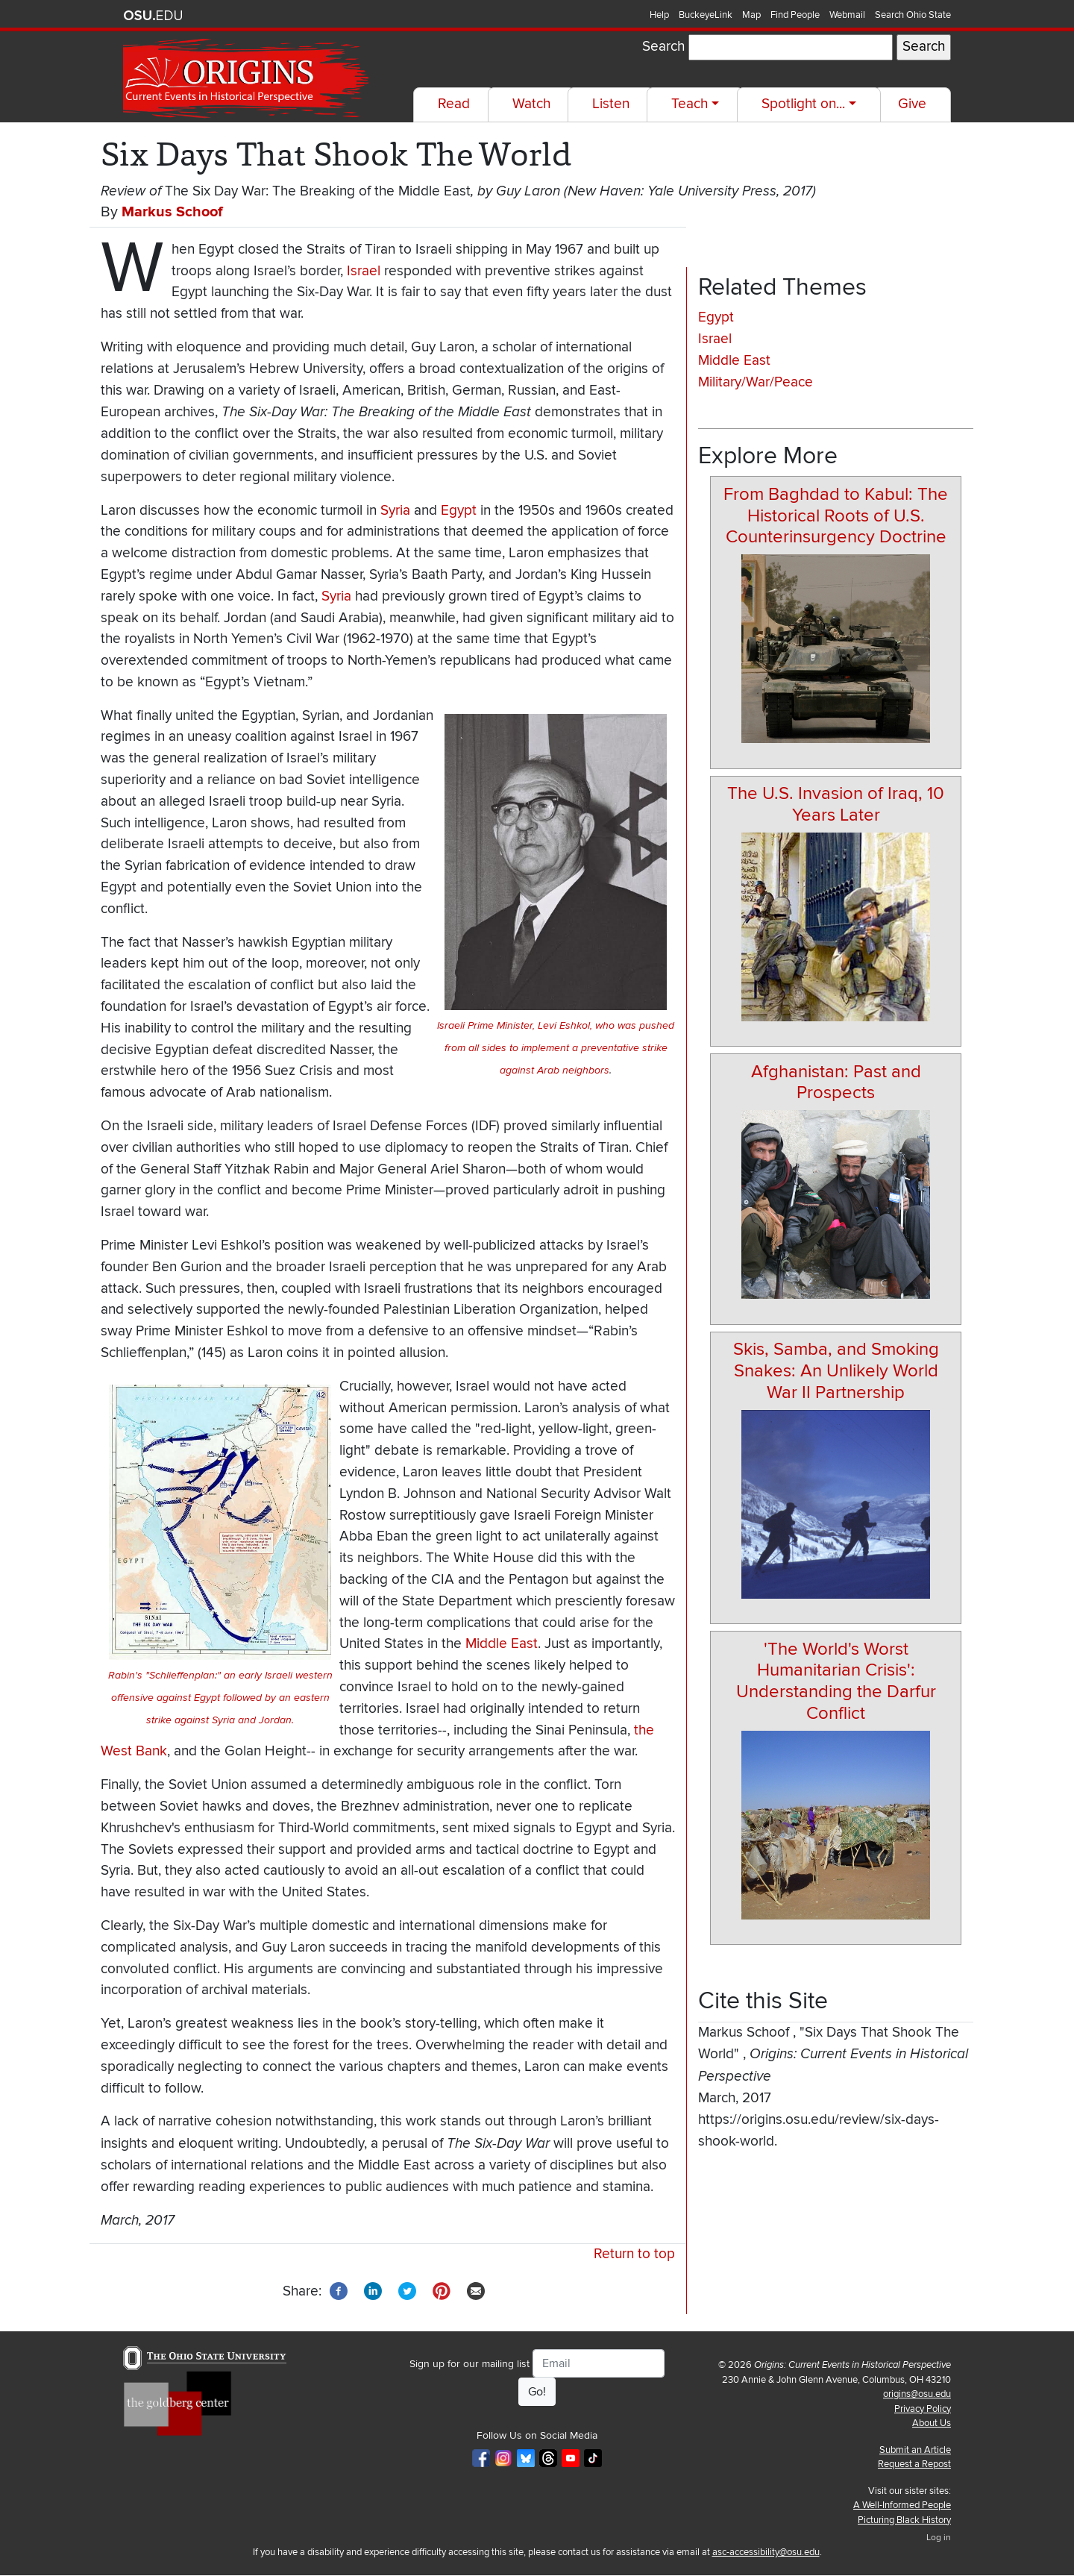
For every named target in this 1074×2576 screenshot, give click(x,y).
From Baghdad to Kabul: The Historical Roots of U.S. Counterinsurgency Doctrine (835, 515)
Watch (531, 104)
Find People (795, 15)
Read (454, 104)
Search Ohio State (913, 15)
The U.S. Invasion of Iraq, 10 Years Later (835, 804)
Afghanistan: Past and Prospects (836, 1082)
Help (659, 15)
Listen (610, 104)
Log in (938, 2537)
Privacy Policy (922, 2409)
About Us (931, 2423)
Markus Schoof (172, 212)
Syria (395, 510)
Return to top (634, 2254)
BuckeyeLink (705, 15)
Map (751, 15)
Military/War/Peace (755, 382)
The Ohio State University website (153, 16)
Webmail (847, 15)
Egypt (459, 510)
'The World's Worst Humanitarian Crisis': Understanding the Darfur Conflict (836, 1681)
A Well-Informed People (902, 2505)
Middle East (501, 1643)
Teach (689, 104)
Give (912, 104)
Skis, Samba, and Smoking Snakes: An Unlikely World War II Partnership (836, 1370)
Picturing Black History (904, 2520)
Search (663, 46)
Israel (363, 271)
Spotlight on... (803, 104)
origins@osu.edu (917, 2394)
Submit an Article (915, 2450)
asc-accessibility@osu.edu (766, 2552)
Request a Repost (914, 2464)
